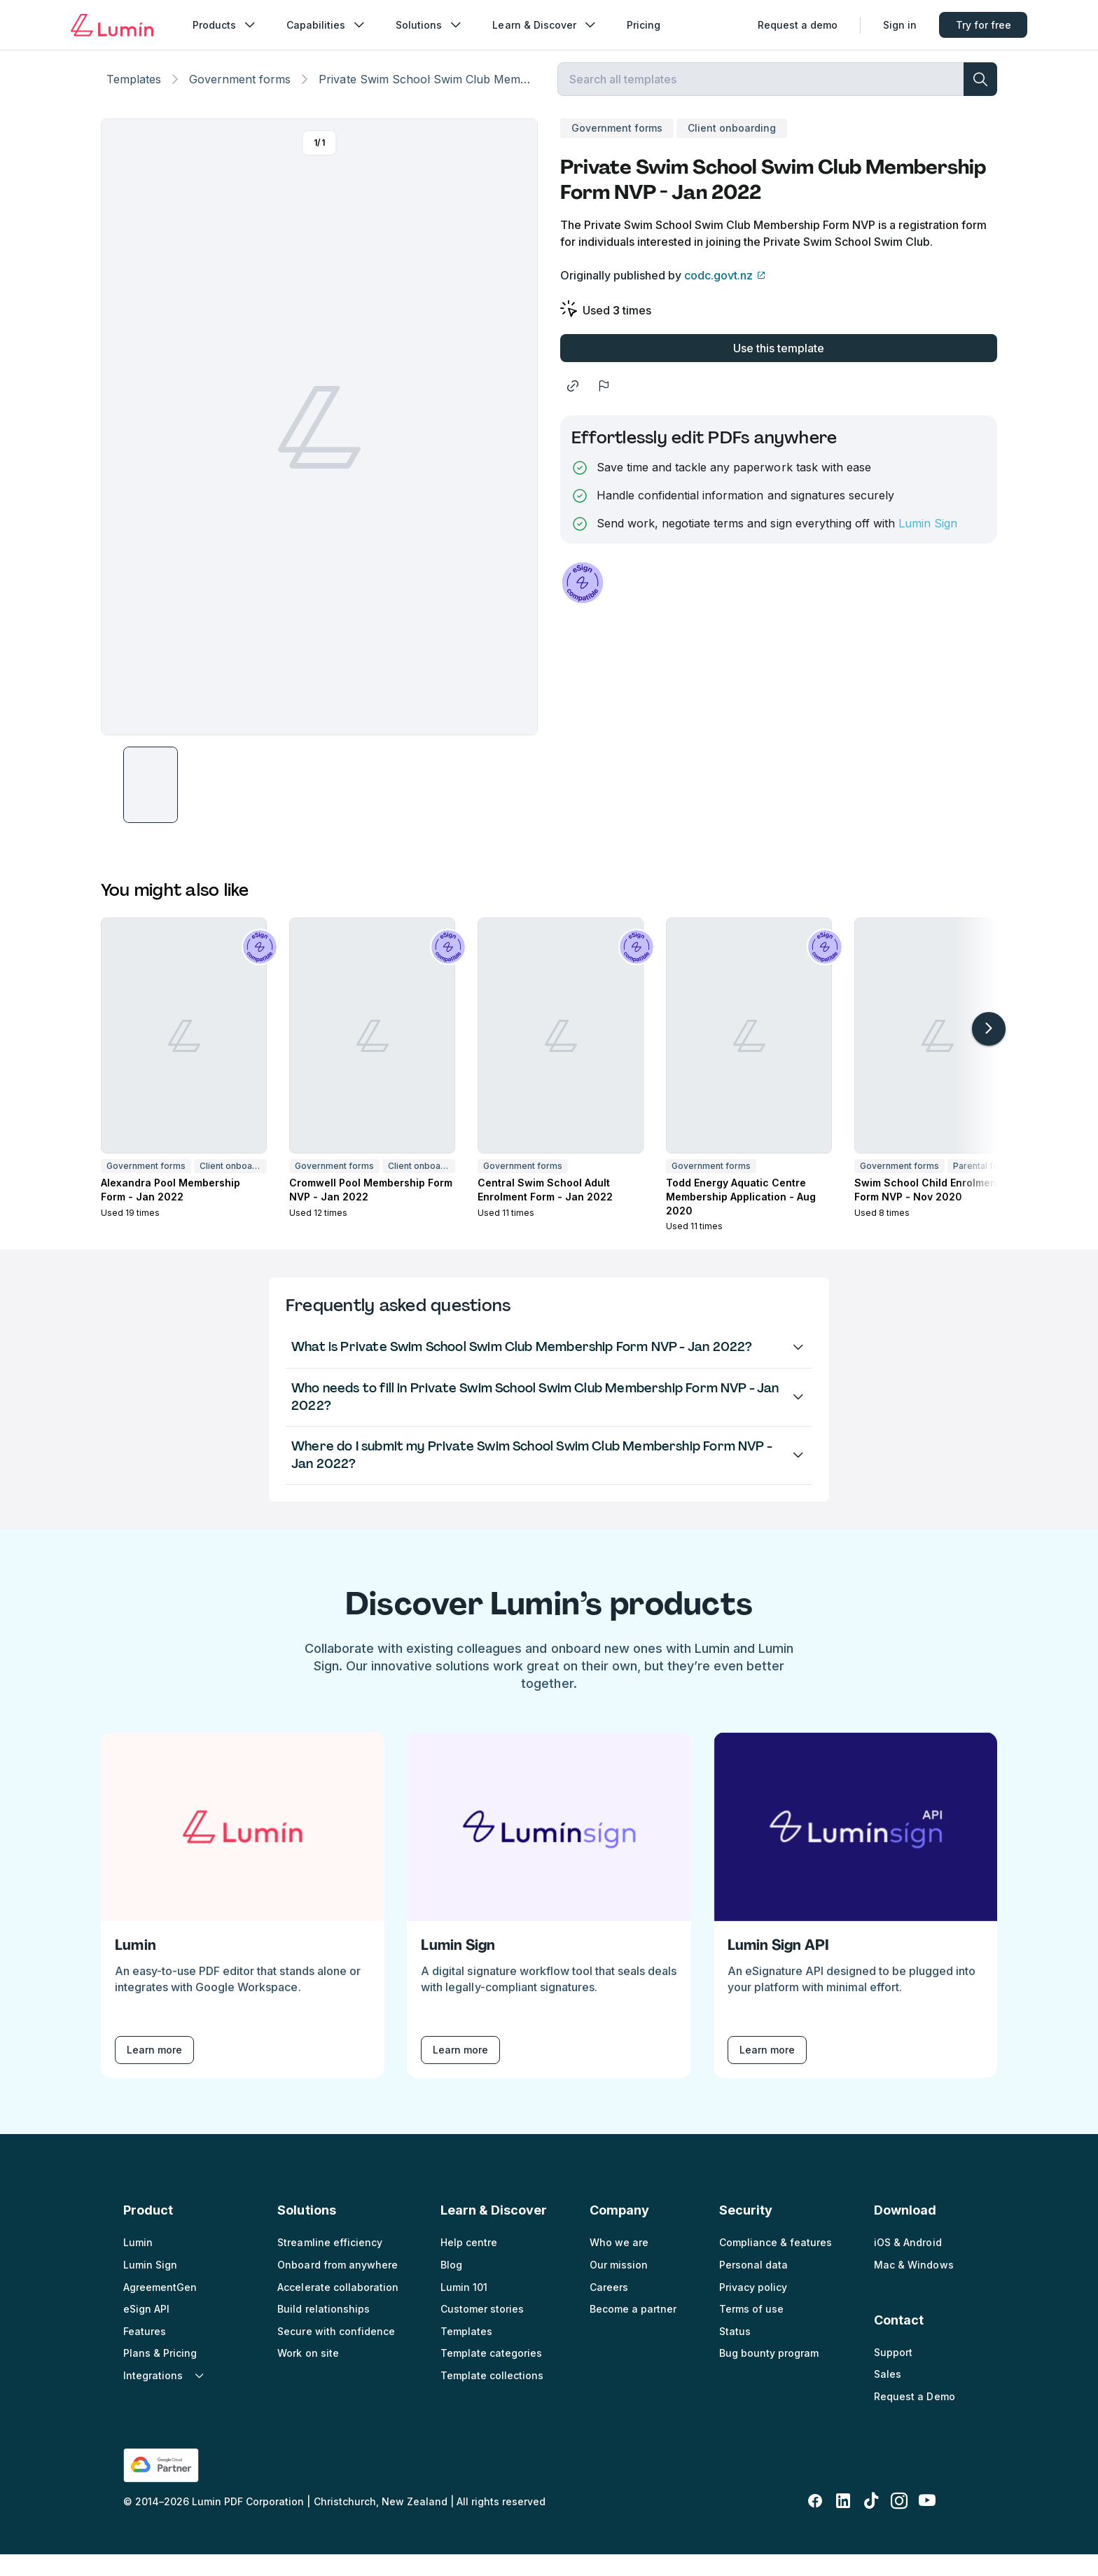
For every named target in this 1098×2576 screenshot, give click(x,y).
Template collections (491, 2397)
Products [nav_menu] (225, 25)
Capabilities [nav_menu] (327, 25)
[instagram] (899, 2522)
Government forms (240, 95)
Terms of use (751, 2330)
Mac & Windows (913, 2286)
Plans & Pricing (160, 2375)
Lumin (138, 2264)
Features (144, 2352)
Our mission (619, 2286)
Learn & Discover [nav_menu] (545, 25)
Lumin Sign (927, 545)
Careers (609, 2308)
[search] (980, 95)
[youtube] (927, 2522)
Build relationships (323, 2330)
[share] (572, 407)
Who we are (619, 2264)
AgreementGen (160, 2308)
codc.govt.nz (718, 297)
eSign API (146, 2330)
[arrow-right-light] (989, 1050)
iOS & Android (907, 2264)
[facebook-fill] (815, 2522)
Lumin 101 (463, 2308)
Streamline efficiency (329, 2264)
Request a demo (798, 25)
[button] (150, 806)
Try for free (983, 25)
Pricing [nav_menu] (643, 25)
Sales (887, 2396)
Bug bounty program (769, 2375)
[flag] (603, 407)
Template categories (491, 2375)
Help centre (468, 2264)
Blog (451, 2286)
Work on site (307, 2375)
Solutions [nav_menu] (430, 25)
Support (893, 2373)
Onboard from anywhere (337, 2286)
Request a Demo (914, 2418)
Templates (133, 95)
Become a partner (633, 2330)
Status (735, 2352)
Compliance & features (775, 2264)
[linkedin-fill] (843, 2522)
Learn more (154, 2071)
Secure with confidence (335, 2352)
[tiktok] (871, 2522)
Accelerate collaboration (337, 2308)
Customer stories (482, 2330)
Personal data (753, 2286)
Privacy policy (753, 2308)
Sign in (900, 25)
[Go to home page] (112, 25)
